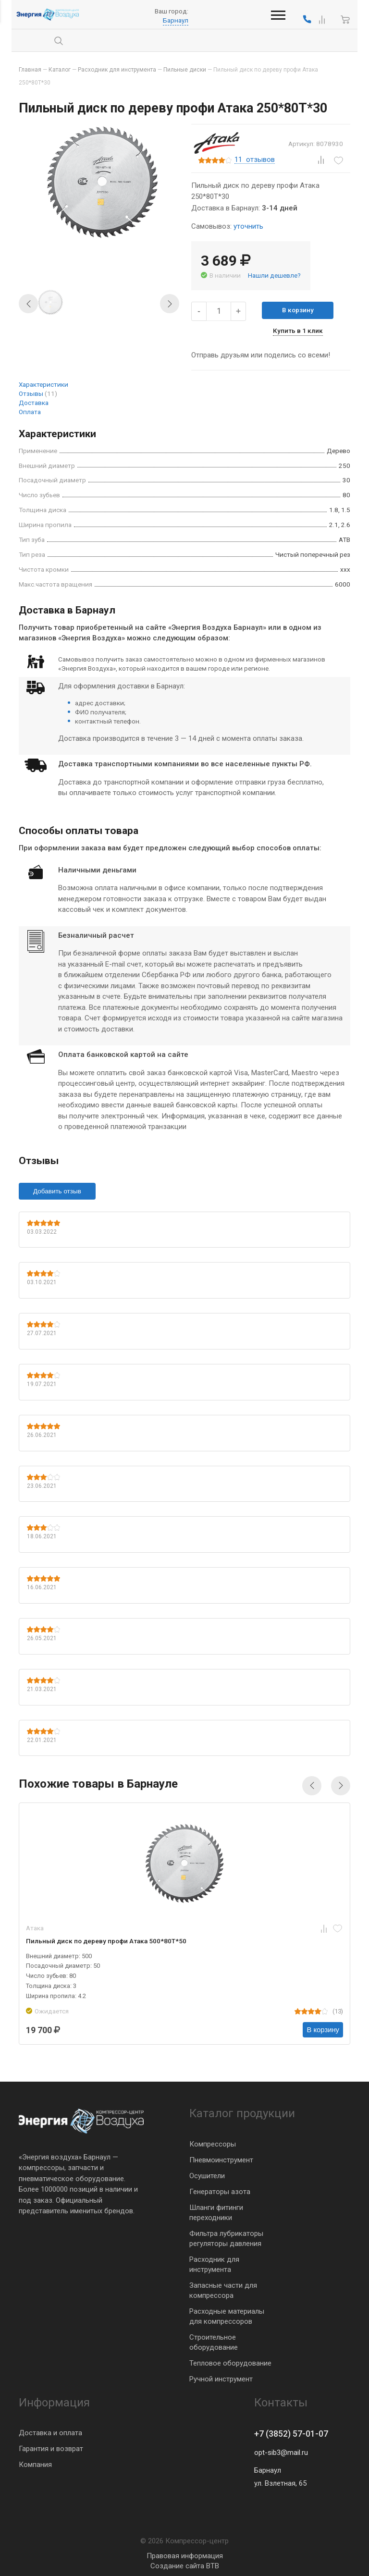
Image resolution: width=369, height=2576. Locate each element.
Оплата (30, 412)
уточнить (248, 226)
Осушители (207, 2175)
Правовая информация (185, 2555)
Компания (35, 2464)
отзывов (254, 160)
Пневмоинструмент (221, 2159)
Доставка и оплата (50, 2433)
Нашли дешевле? (274, 275)
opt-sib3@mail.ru (281, 2452)
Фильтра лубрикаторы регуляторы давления (226, 2238)
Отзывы (38, 393)
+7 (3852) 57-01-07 (291, 2434)
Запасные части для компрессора (223, 2290)
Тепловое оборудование (230, 2362)
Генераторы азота (219, 2191)
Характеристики (43, 384)
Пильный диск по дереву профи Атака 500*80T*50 (106, 1941)
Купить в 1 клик (298, 330)
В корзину (298, 310)
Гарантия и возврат (51, 2448)
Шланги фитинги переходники (216, 2212)
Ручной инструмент (221, 2378)
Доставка (34, 402)
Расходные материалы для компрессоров (226, 2315)
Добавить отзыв (57, 1191)
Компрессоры (212, 2143)
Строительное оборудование (213, 2341)
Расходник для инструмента (214, 2264)
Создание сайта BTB (184, 2566)
